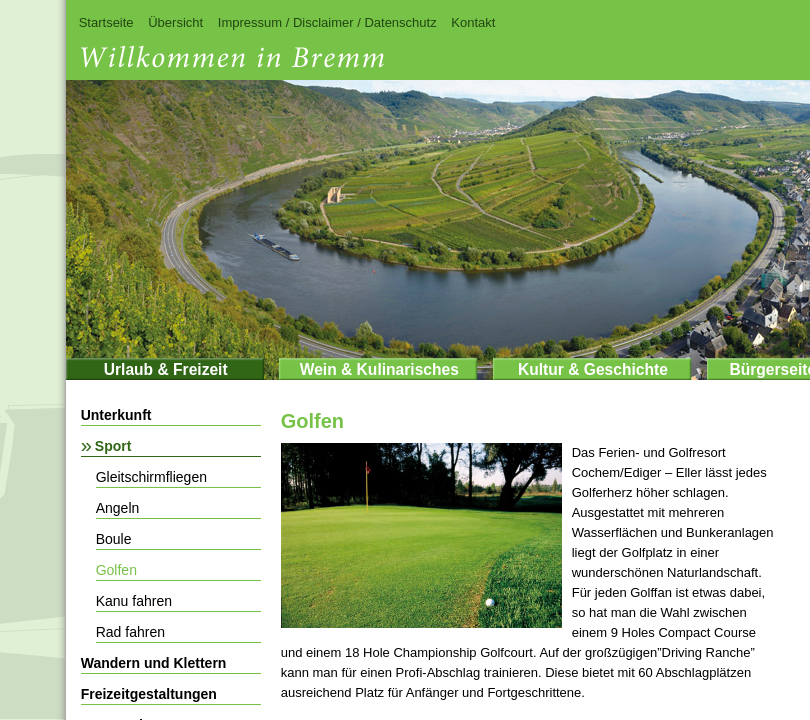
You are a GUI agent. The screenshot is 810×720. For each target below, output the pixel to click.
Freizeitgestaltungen (149, 694)
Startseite (106, 22)
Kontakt (473, 22)
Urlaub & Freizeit (166, 369)
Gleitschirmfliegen (151, 477)
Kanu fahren (134, 601)
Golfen (116, 570)
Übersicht (175, 22)
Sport (113, 446)
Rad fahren (130, 632)
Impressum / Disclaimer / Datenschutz (327, 22)
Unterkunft (116, 415)
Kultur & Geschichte (593, 369)
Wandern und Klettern (154, 663)
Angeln (118, 508)
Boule (114, 539)
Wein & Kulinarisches (379, 369)
